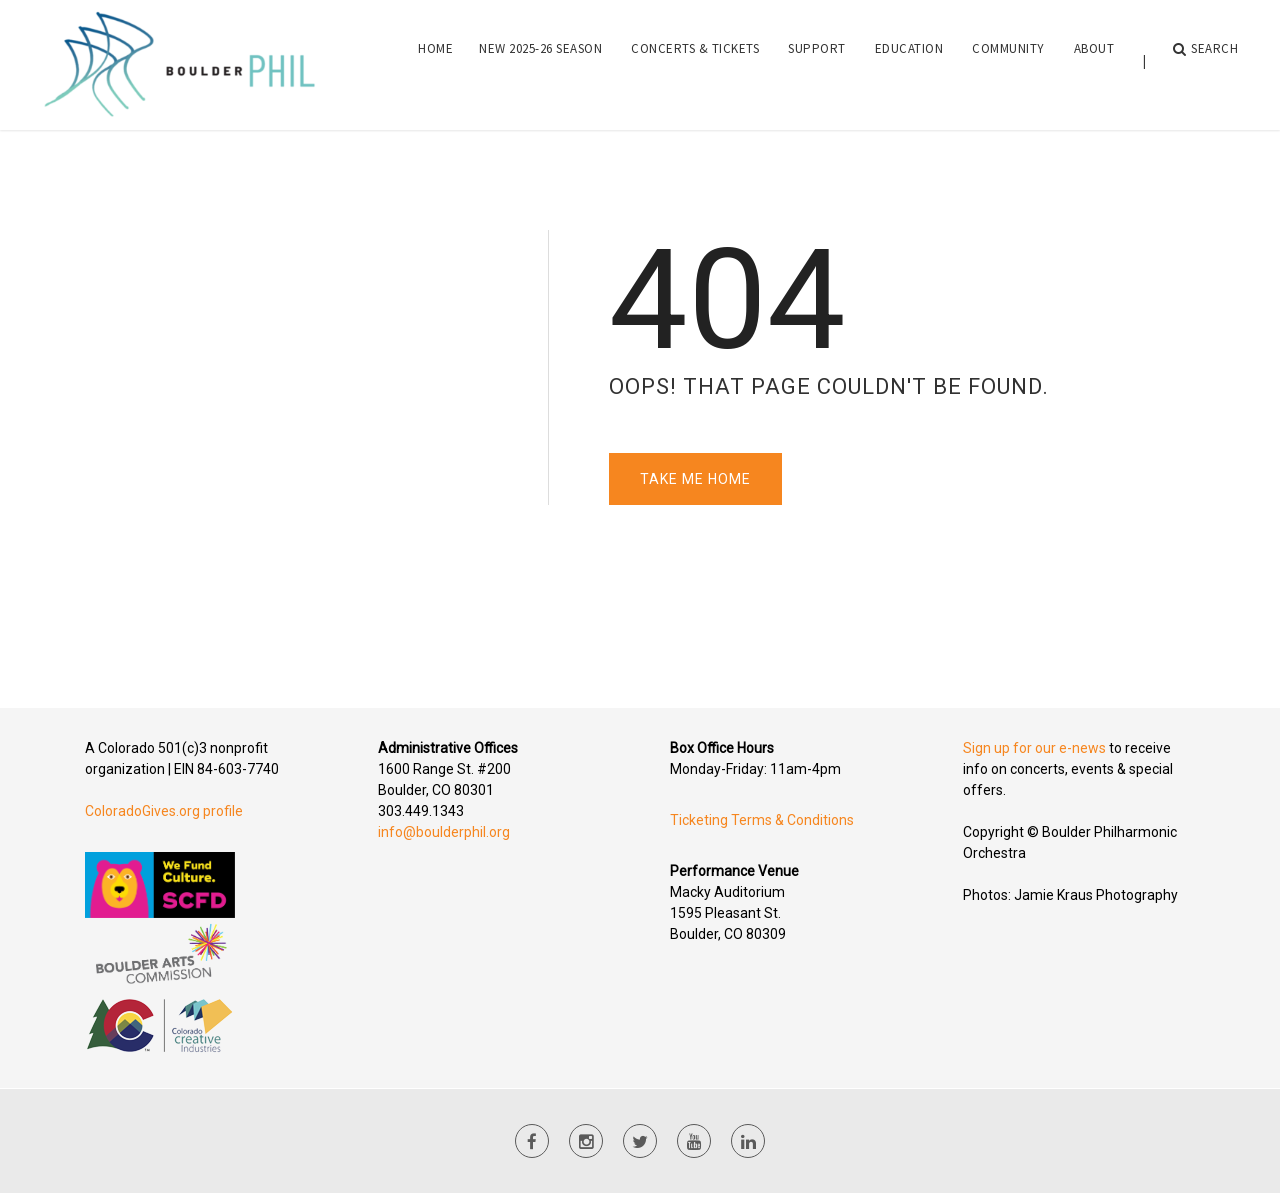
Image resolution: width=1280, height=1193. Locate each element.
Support (817, 60)
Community (1008, 60)
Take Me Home (695, 479)
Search (1206, 61)
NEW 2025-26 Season (540, 60)
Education (909, 60)
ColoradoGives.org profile (164, 811)
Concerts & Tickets (695, 60)
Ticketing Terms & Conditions (762, 820)
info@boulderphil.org (444, 832)
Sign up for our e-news (1034, 748)
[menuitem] (435, 61)
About (1094, 60)
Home (435, 60)
